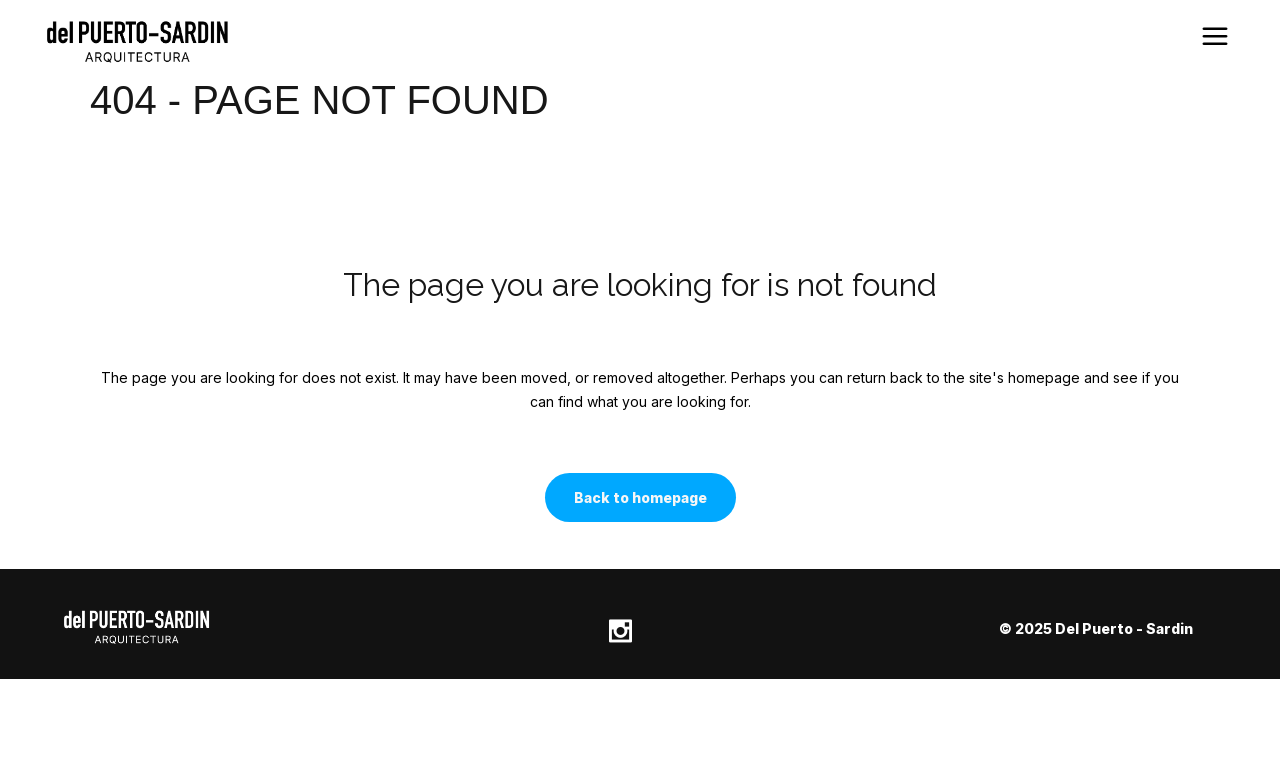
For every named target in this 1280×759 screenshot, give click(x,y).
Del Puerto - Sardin (1124, 628)
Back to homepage (640, 497)
